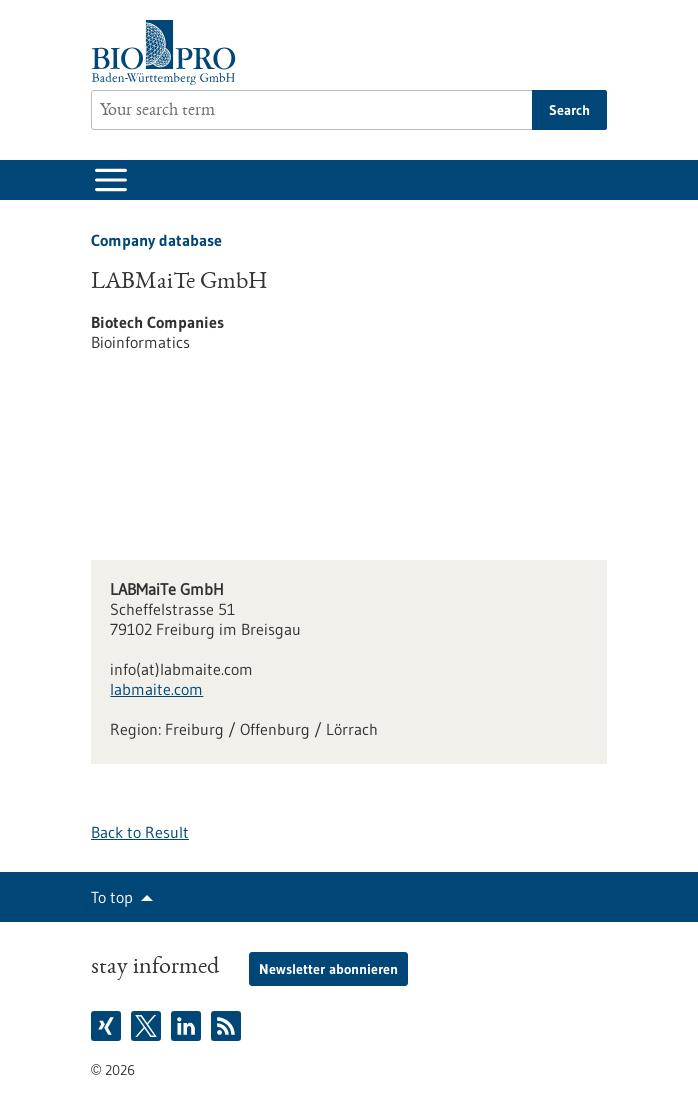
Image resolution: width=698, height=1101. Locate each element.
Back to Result (140, 832)
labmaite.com (156, 689)
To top (112, 897)
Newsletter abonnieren (328, 969)
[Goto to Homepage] (168, 52)
